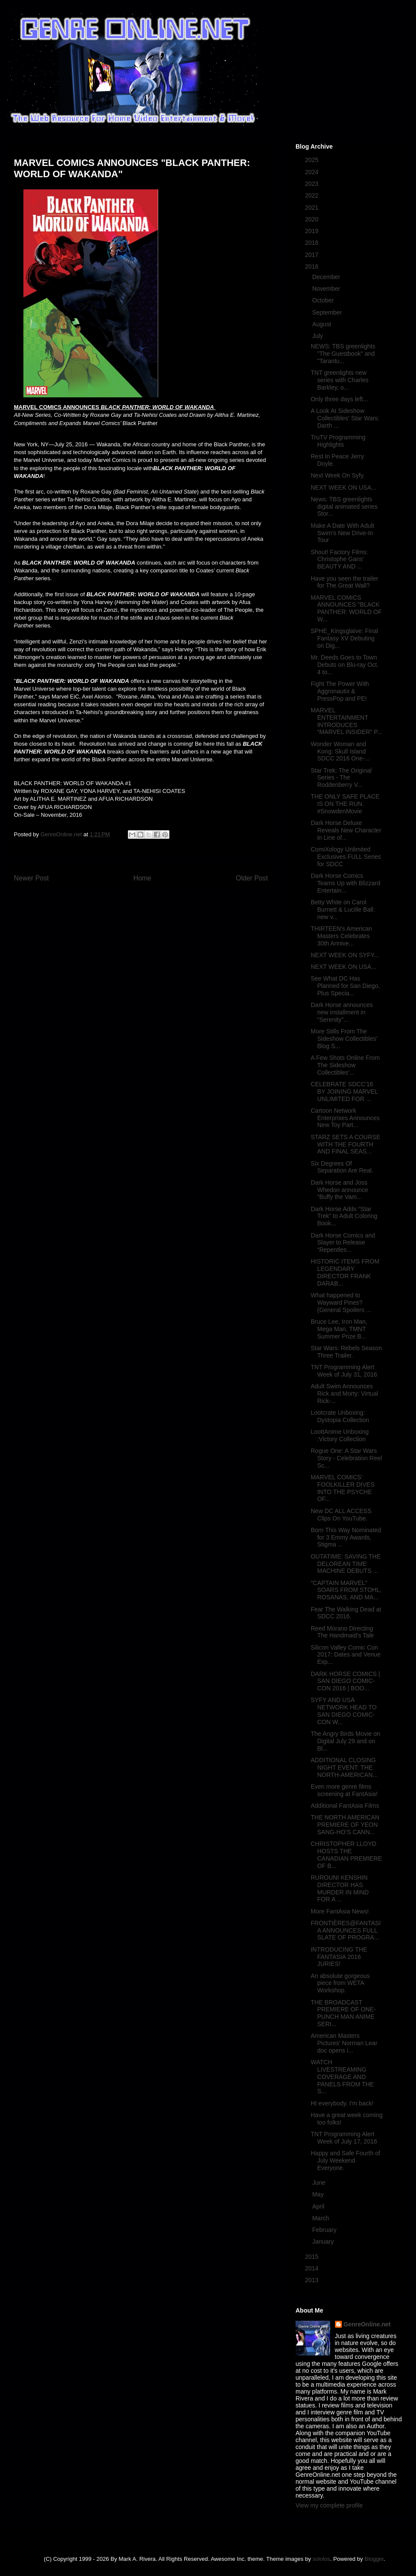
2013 (312, 2280)
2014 (312, 2268)
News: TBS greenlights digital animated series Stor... (344, 506)
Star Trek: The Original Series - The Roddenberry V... (341, 778)
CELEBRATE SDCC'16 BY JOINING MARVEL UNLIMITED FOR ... (344, 1091)
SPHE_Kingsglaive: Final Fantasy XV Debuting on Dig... (344, 638)
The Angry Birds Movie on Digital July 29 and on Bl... (345, 1741)
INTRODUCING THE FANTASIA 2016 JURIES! (339, 1957)
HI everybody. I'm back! (342, 2103)
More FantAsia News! (340, 1911)
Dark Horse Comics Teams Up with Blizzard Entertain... (345, 883)
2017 (312, 254)
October (323, 300)
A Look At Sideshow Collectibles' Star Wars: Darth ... (345, 418)
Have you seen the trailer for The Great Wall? (344, 582)
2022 (312, 195)
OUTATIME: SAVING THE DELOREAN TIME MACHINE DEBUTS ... (346, 1564)
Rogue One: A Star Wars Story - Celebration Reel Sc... (346, 1458)
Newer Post (31, 878)
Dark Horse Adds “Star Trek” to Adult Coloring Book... (344, 1216)
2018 (312, 242)
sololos (321, 2559)
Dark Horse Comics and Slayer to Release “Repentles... (343, 1243)
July (318, 335)
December (326, 276)
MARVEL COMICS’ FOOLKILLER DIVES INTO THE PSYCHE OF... (342, 1488)
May (318, 2194)
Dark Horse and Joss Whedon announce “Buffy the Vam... (339, 1190)
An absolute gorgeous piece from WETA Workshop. (340, 1983)
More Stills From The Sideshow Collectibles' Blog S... (344, 1038)
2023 (312, 183)
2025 (312, 159)
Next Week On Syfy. (338, 475)
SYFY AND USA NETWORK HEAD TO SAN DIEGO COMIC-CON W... (344, 1710)
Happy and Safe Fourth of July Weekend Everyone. (345, 2160)
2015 (312, 2256)
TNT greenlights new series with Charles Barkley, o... (339, 380)
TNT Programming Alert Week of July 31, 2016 (344, 1371)
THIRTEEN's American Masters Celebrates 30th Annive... (341, 936)
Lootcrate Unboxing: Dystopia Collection (340, 1416)
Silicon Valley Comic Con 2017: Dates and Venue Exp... (345, 1655)
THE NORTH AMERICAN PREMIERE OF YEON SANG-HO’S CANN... (345, 1824)
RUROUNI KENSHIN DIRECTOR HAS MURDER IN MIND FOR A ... (340, 1888)
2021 (312, 207)
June (319, 2182)
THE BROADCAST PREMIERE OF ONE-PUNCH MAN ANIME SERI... (343, 2013)
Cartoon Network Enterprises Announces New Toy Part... (345, 1118)
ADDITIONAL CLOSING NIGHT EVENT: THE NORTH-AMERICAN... (344, 1767)
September (327, 312)
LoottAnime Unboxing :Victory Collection (340, 1435)
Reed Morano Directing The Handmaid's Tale (342, 1632)
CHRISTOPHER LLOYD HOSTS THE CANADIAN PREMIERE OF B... (346, 1854)
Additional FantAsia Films (345, 1805)
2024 (312, 172)
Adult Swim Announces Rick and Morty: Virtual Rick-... (344, 1393)
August (322, 324)
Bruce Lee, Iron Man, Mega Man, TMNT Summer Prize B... (339, 1329)
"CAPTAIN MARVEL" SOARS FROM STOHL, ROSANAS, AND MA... (346, 1590)
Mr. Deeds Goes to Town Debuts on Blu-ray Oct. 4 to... (345, 665)
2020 (312, 219)
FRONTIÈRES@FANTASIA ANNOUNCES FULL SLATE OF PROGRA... (346, 1930)
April (319, 2206)
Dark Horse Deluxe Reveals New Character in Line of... (346, 830)
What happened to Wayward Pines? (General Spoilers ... (341, 1302)
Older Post (252, 878)
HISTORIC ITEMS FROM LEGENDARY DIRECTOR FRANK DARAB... (345, 1272)
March (321, 2218)
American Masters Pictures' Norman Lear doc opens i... (344, 2043)
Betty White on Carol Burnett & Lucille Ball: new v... (343, 909)
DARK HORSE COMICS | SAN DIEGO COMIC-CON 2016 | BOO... (345, 1681)
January (323, 2241)
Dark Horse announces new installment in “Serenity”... (342, 1012)
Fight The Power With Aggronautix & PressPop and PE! (340, 691)
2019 (312, 230)
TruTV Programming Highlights (338, 441)
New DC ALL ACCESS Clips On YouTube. (341, 1514)
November (326, 288)
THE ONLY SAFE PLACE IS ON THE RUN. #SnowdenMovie (345, 804)
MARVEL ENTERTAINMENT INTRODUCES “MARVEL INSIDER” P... (346, 721)
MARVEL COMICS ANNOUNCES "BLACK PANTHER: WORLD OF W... (346, 608)
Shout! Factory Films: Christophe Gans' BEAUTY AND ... (339, 559)
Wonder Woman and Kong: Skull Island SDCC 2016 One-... (340, 751)
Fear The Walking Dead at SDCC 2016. (346, 1613)
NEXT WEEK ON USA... (343, 487)
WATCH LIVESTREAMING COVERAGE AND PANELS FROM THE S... (342, 2077)
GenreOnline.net (367, 2324)
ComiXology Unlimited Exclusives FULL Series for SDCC (346, 856)
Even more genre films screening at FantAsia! (344, 1790)
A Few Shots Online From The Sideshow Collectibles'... (345, 1065)
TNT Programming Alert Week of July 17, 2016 (344, 2138)
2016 (312, 266)
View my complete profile (329, 2505)
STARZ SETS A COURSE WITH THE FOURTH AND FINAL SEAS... (345, 1144)
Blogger (374, 2559)
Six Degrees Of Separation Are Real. (342, 1167)
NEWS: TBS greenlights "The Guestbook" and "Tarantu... (343, 353)
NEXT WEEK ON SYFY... (345, 955)
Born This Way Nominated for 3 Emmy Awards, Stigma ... (346, 1537)
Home (142, 878)
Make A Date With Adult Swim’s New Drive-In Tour (342, 533)
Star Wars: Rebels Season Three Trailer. (346, 1352)
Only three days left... (339, 399)
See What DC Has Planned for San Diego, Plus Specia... (345, 986)
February (325, 2229)
